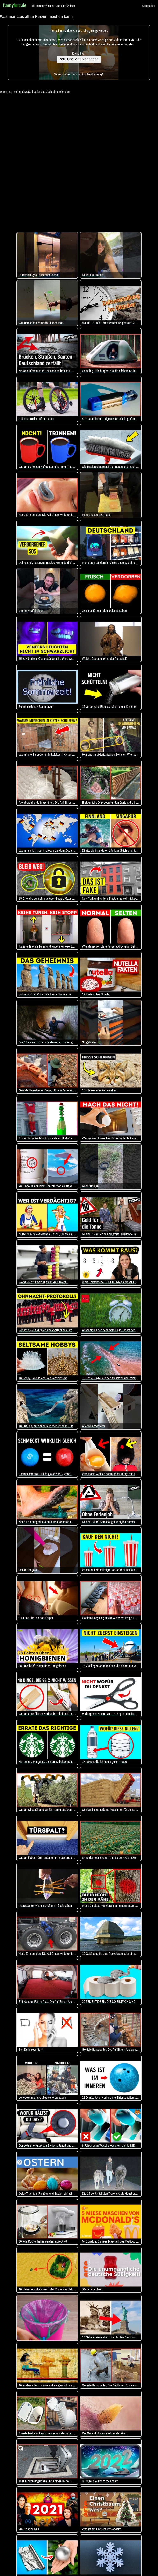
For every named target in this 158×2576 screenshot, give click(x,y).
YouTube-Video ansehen (79, 59)
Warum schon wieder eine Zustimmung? (78, 74)
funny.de (14, 5)
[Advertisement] (79, 159)
